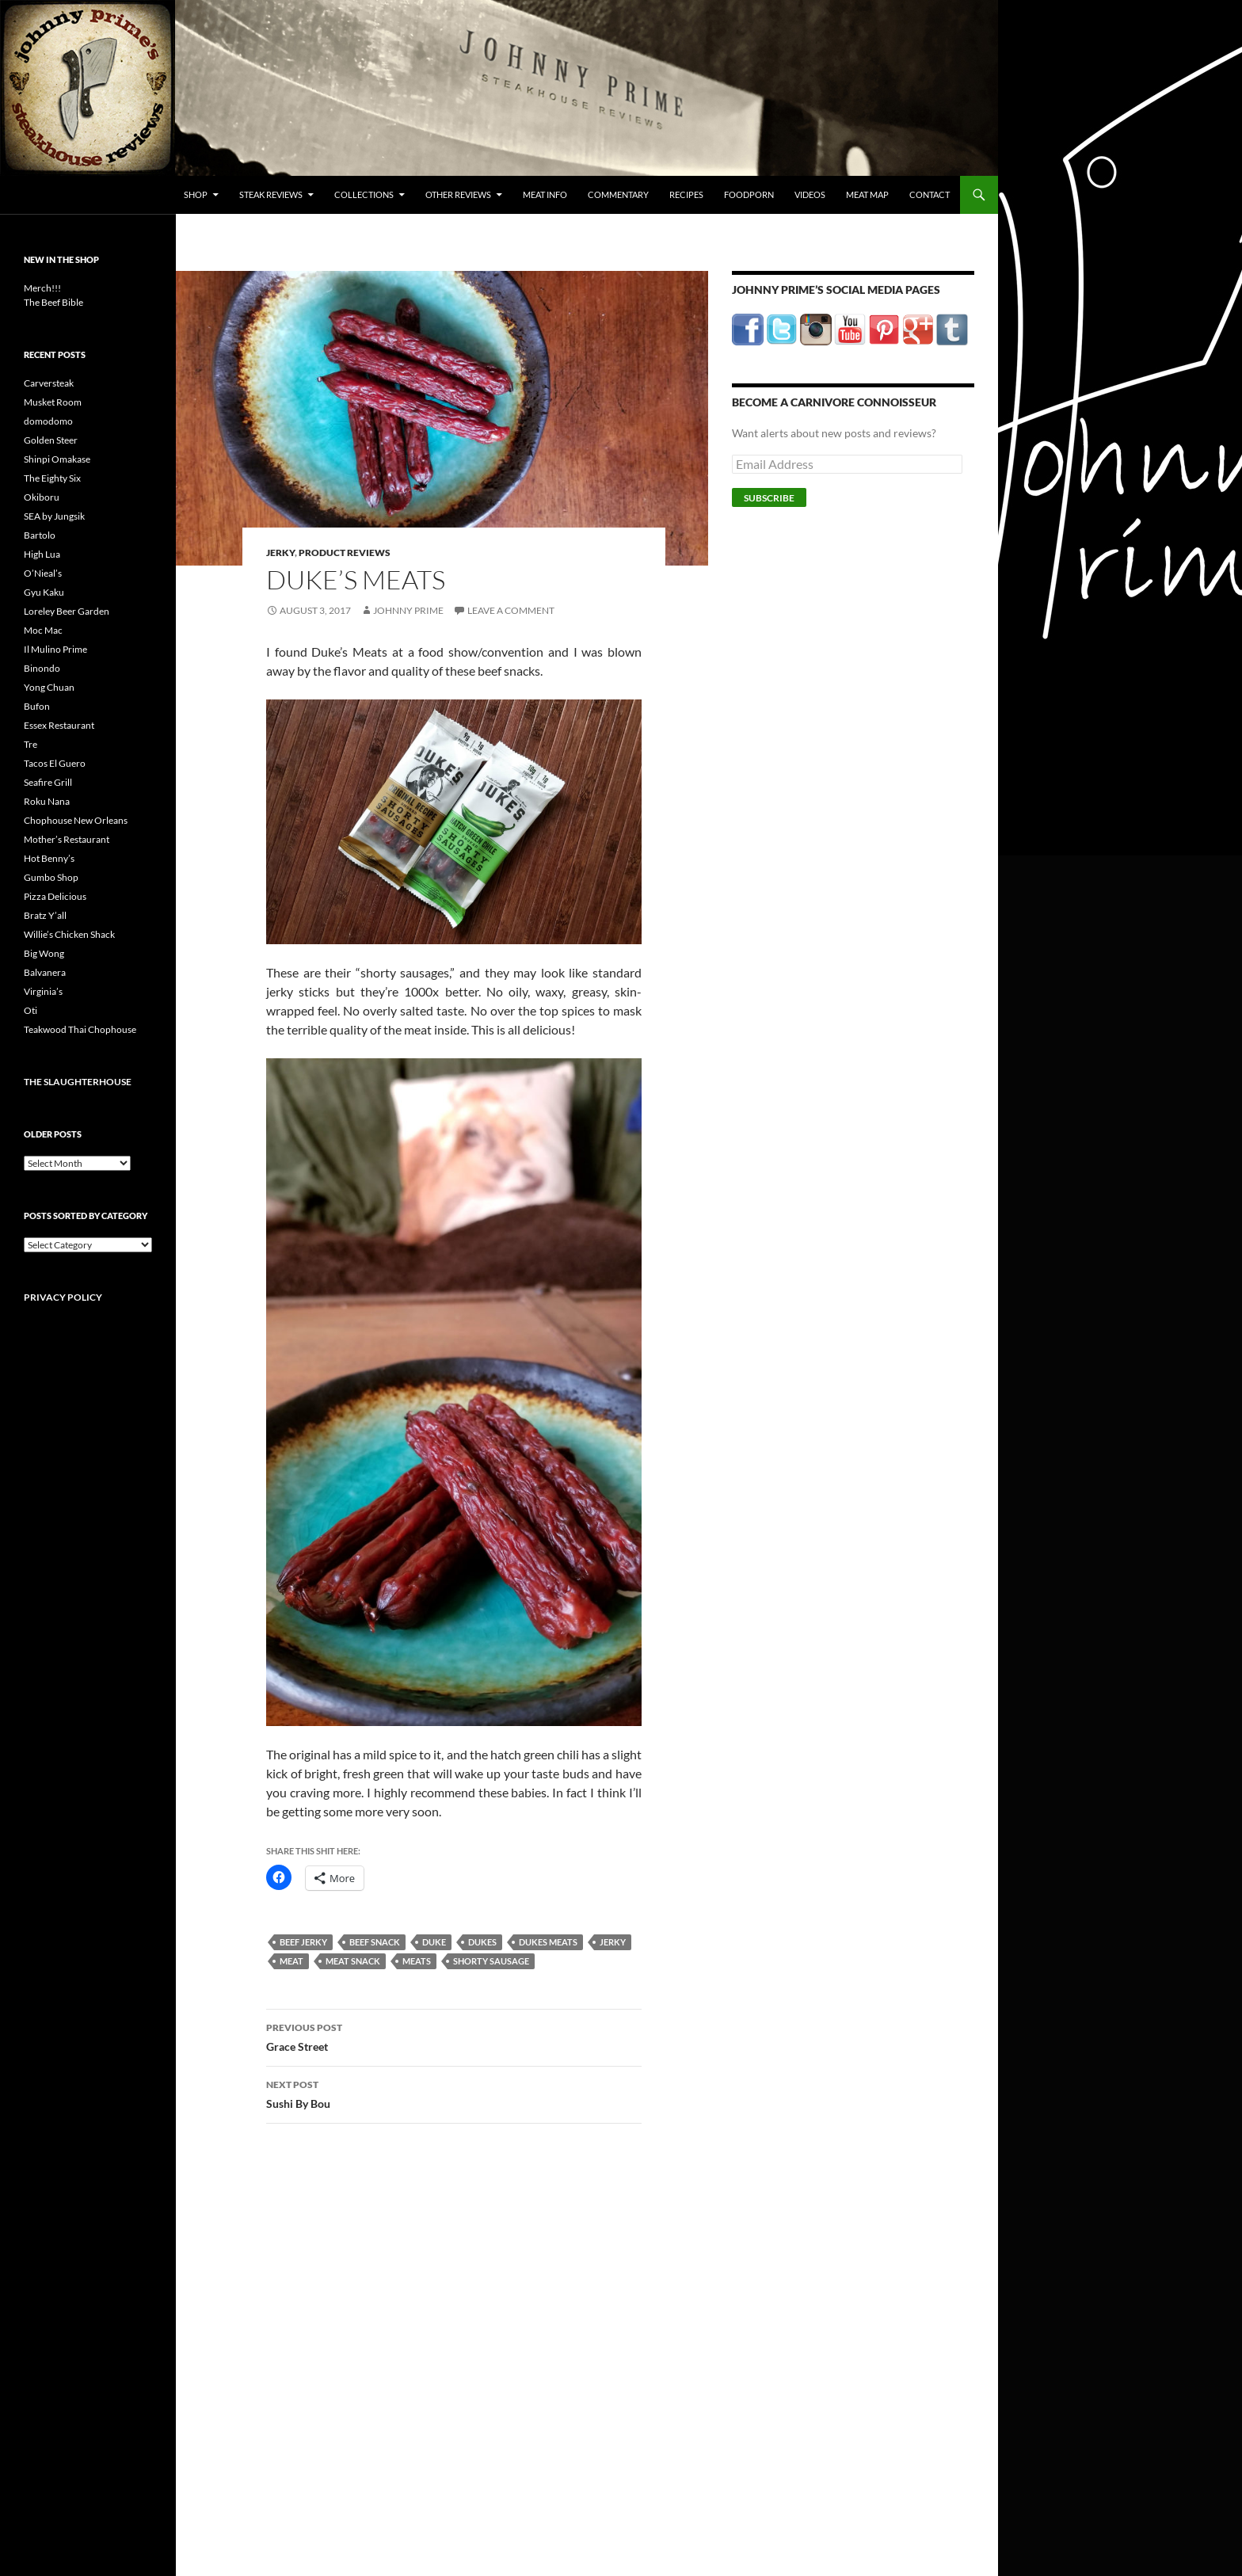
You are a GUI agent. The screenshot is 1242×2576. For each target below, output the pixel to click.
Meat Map (867, 194)
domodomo (48, 421)
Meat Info (545, 194)
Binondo (42, 668)
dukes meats (548, 1942)
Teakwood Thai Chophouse (80, 1029)
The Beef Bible (53, 302)
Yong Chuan (49, 687)
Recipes (686, 194)
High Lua (42, 554)
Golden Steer (51, 440)
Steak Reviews (271, 194)
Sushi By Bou (454, 2092)
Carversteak (49, 383)
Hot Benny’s (49, 858)
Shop (196, 194)
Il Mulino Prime (55, 649)
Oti (30, 1010)
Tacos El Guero (55, 763)
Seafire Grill (48, 782)
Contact (929, 194)
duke (434, 1942)
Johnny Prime (408, 610)
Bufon (37, 706)
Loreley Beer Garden (66, 611)
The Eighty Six (52, 478)
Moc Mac (43, 630)
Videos (809, 194)
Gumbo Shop (51, 877)
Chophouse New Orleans (76, 820)
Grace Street (454, 2035)
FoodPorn (749, 194)
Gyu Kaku (44, 592)
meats (416, 1961)
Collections (364, 194)
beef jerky (303, 1942)
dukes (482, 1942)
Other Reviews (458, 194)
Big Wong (44, 953)
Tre (30, 744)
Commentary (618, 194)
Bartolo (39, 535)
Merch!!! (42, 288)
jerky (613, 1942)
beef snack (374, 1942)
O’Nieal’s (43, 573)
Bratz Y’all (45, 915)
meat (291, 1961)
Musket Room (53, 402)
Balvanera (45, 972)
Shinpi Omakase (57, 459)
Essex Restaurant (59, 725)
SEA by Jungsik (54, 516)
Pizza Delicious (55, 896)
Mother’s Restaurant (66, 839)
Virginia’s (43, 991)
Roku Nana (47, 801)
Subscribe (769, 498)
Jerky (280, 552)
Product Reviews (345, 552)
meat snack (353, 1961)
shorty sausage (491, 1961)
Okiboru (41, 497)
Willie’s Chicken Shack (69, 934)
